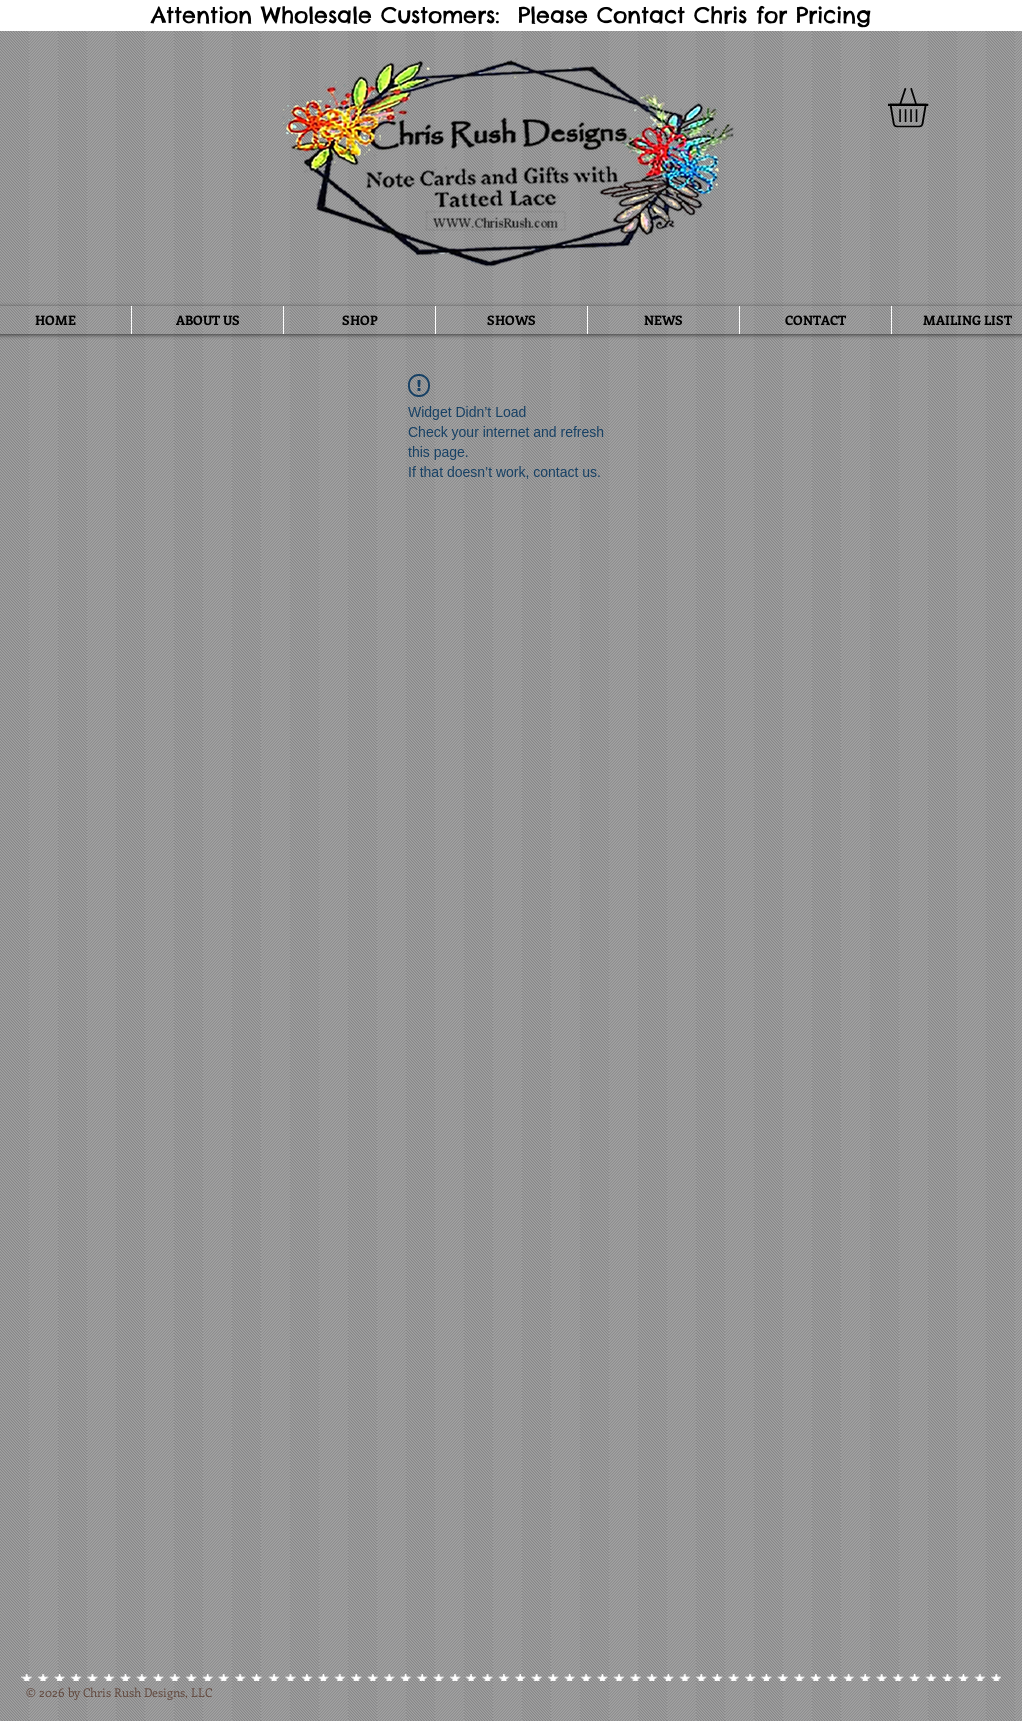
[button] (931, 108)
